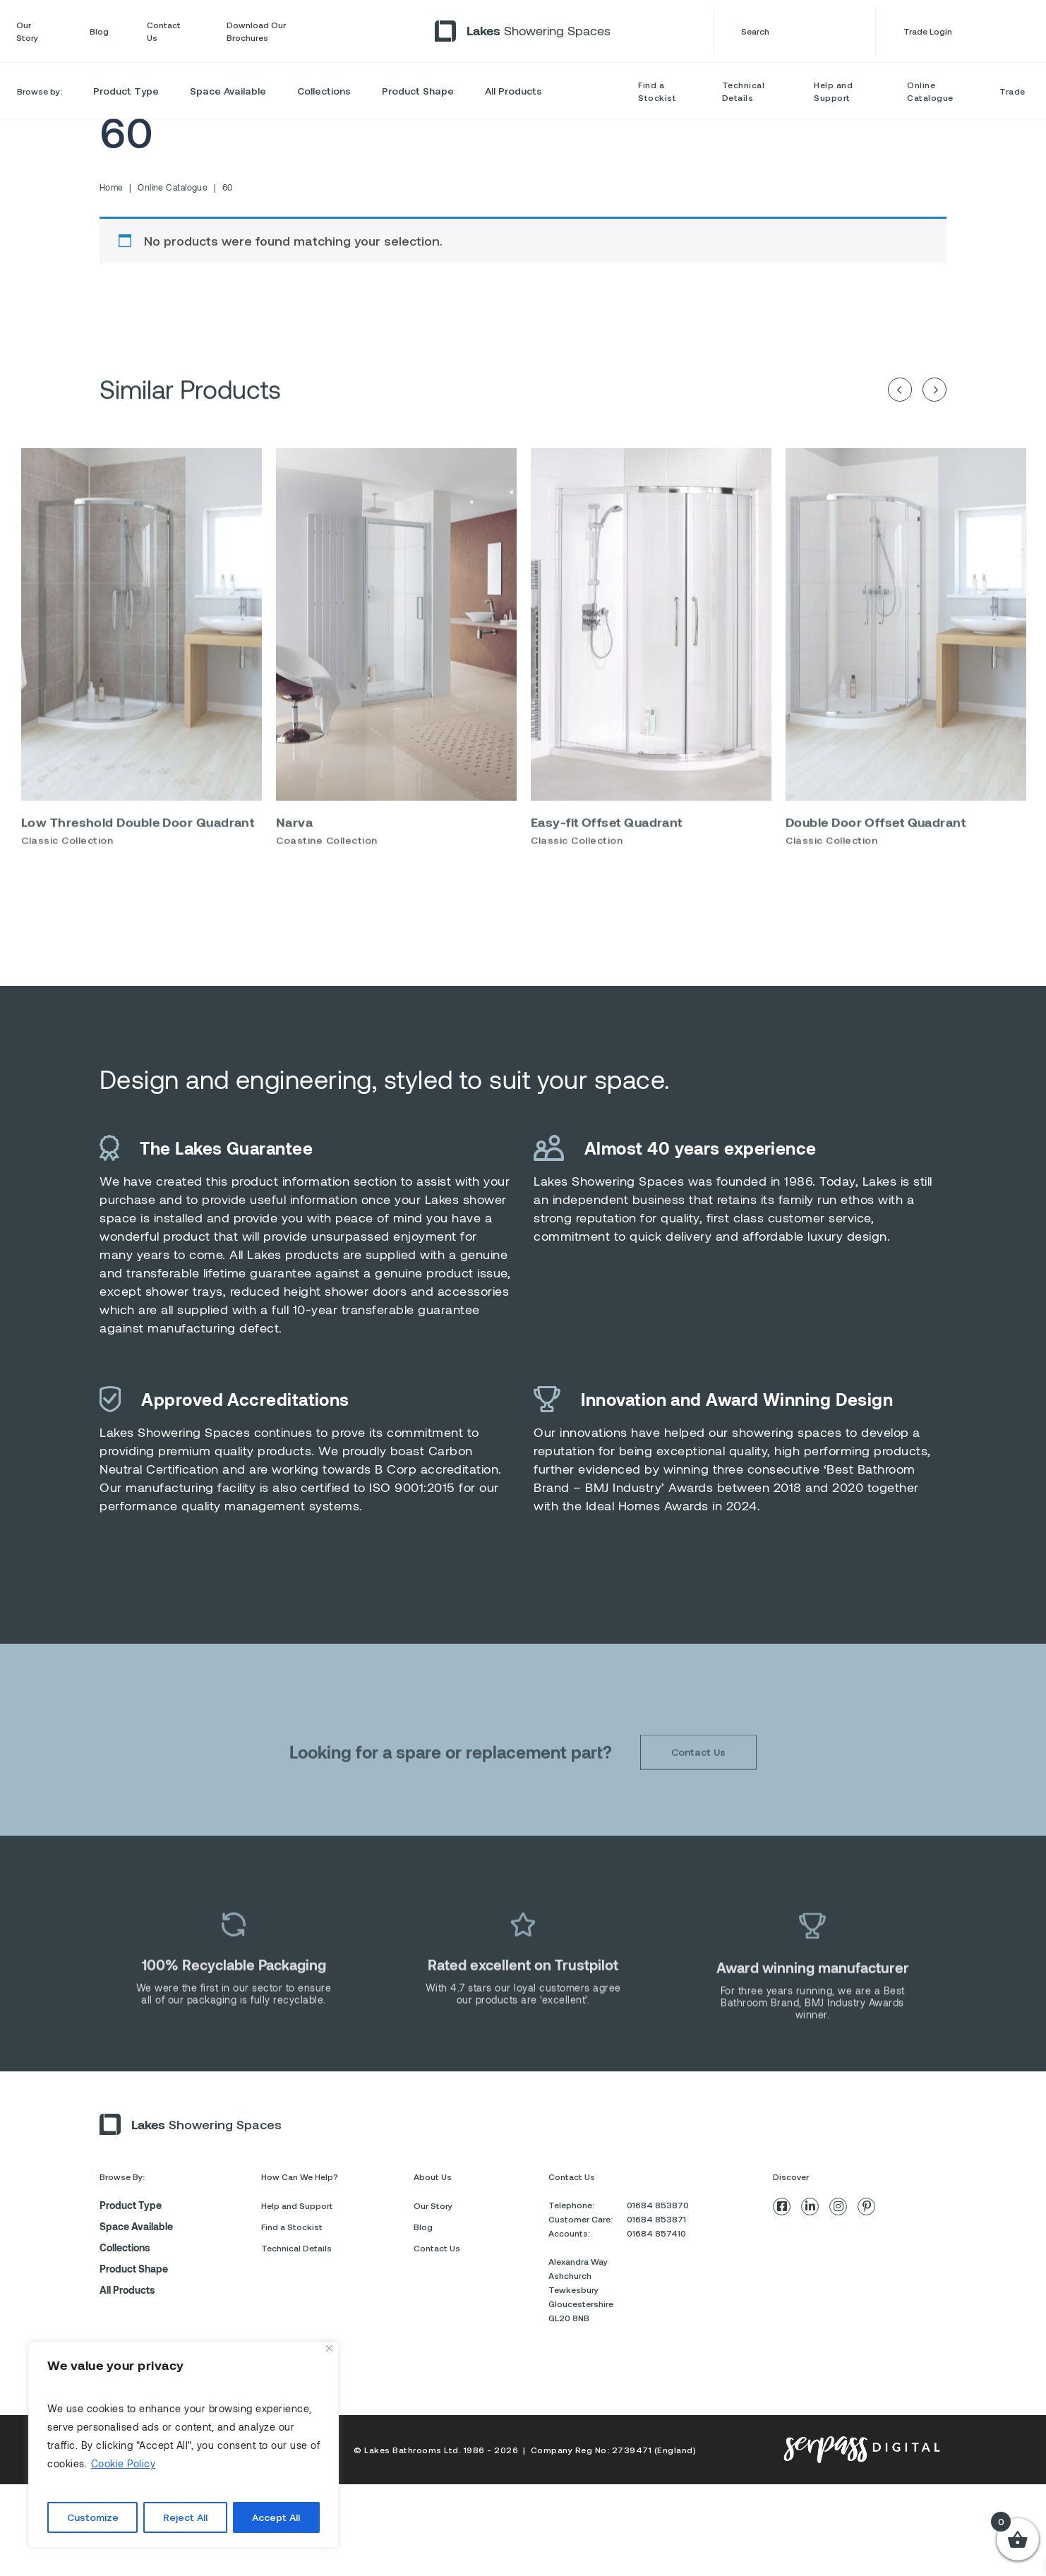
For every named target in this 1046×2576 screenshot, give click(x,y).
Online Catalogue (930, 91)
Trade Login (966, 31)
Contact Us (164, 31)
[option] (141, 687)
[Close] (329, 2348)
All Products (513, 91)
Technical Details (743, 91)
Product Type (126, 91)
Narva (294, 857)
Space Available (228, 91)
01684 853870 (658, 2205)
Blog (99, 31)
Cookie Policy (123, 2463)
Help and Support (833, 91)
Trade (1012, 91)
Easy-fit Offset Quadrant (607, 857)
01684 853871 (656, 2219)
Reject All (185, 2517)
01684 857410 (656, 2233)
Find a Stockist (657, 91)
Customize (93, 2517)
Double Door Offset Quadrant (876, 857)
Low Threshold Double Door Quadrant (137, 857)
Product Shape (418, 91)
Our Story (27, 31)
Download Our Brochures (256, 31)
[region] (183, 2445)
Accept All (276, 2517)
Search (794, 31)
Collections (324, 91)
